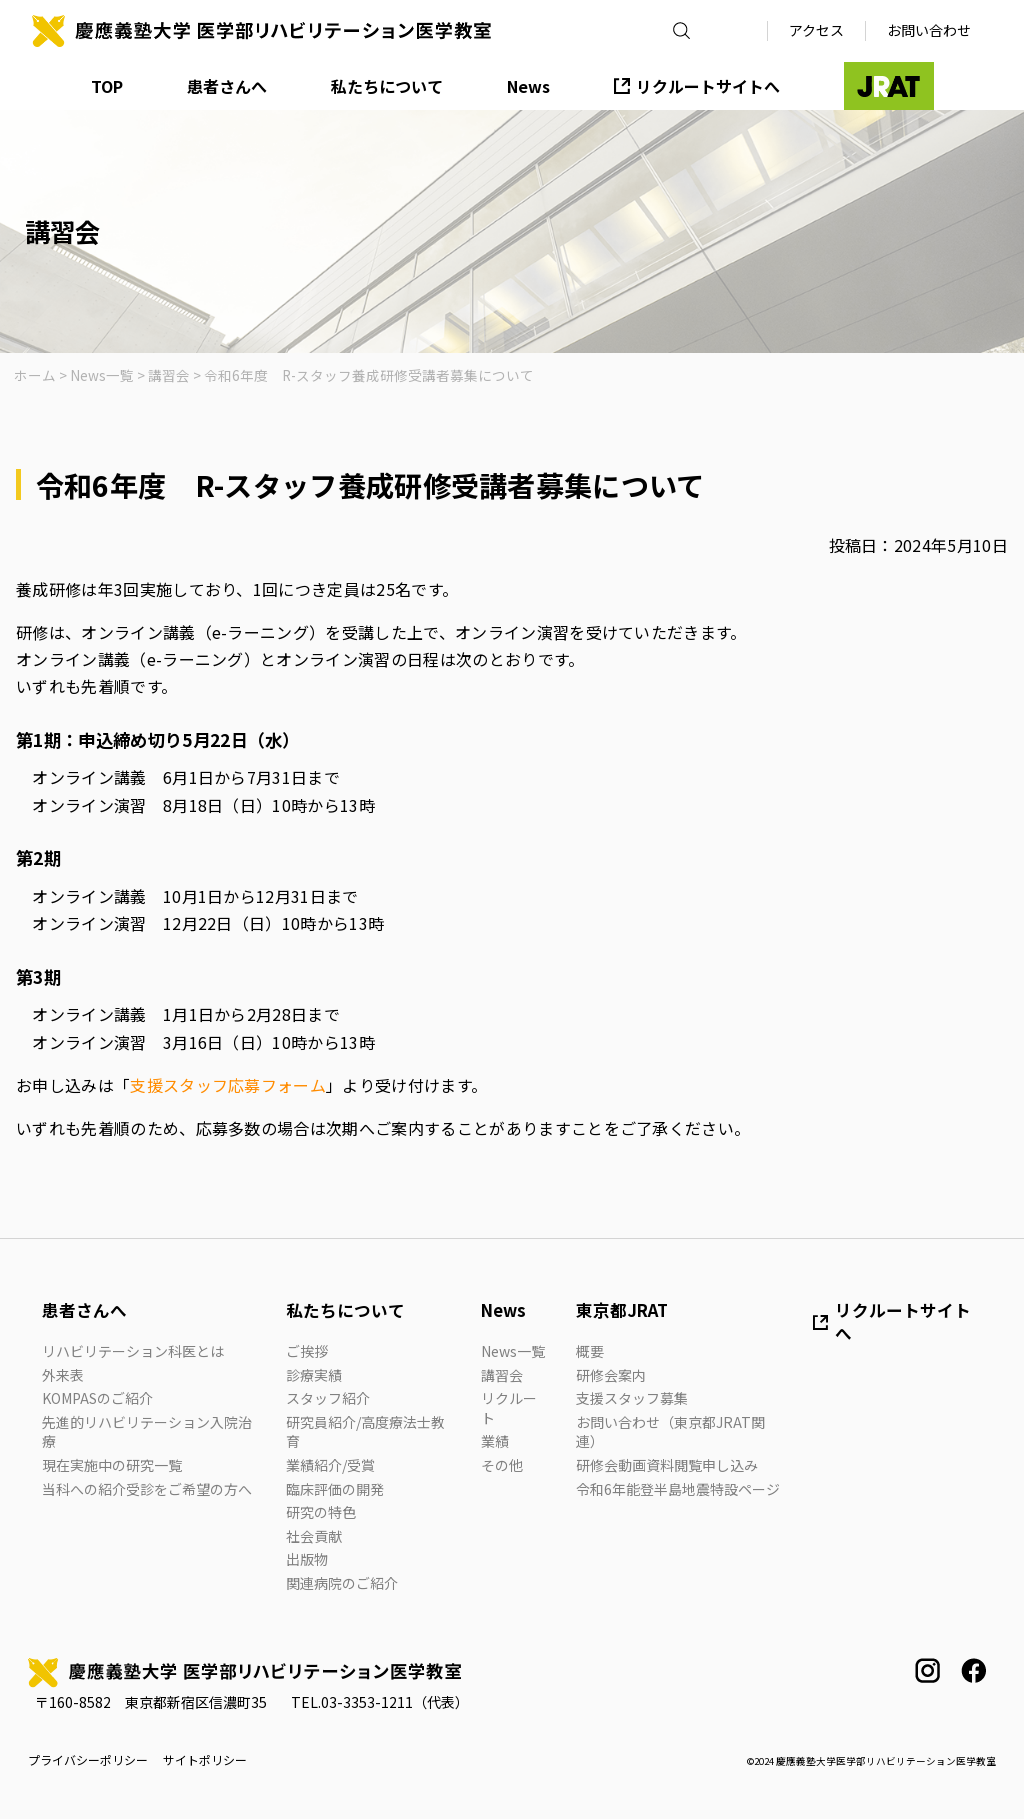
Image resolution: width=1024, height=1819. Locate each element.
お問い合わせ (929, 30)
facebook (973, 1670)
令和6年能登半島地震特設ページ (678, 1489)
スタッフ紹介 (328, 1398)
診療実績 (314, 1375)
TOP (107, 86)
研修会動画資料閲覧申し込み (667, 1465)
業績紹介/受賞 (330, 1465)
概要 (590, 1351)
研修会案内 (611, 1375)
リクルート (509, 1408)
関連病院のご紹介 (342, 1583)
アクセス (816, 30)
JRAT (889, 86)
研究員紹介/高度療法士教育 (365, 1432)
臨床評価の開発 (335, 1489)
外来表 (63, 1375)
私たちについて (387, 86)
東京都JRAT (622, 1310)
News (528, 86)
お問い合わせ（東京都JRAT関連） (670, 1432)
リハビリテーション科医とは (133, 1351)
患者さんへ (227, 86)
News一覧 (513, 1351)
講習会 (502, 1375)
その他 (502, 1465)
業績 (495, 1441)
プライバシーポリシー (88, 1760)
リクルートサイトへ (708, 86)
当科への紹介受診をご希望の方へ (147, 1489)
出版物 (307, 1559)
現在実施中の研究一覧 (112, 1465)
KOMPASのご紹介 (97, 1398)
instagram (927, 1670)
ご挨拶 (307, 1351)
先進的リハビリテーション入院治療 (147, 1432)
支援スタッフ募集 (632, 1398)
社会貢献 (314, 1536)
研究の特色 (321, 1512)
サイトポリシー (205, 1760)
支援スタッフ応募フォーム (228, 1085)
